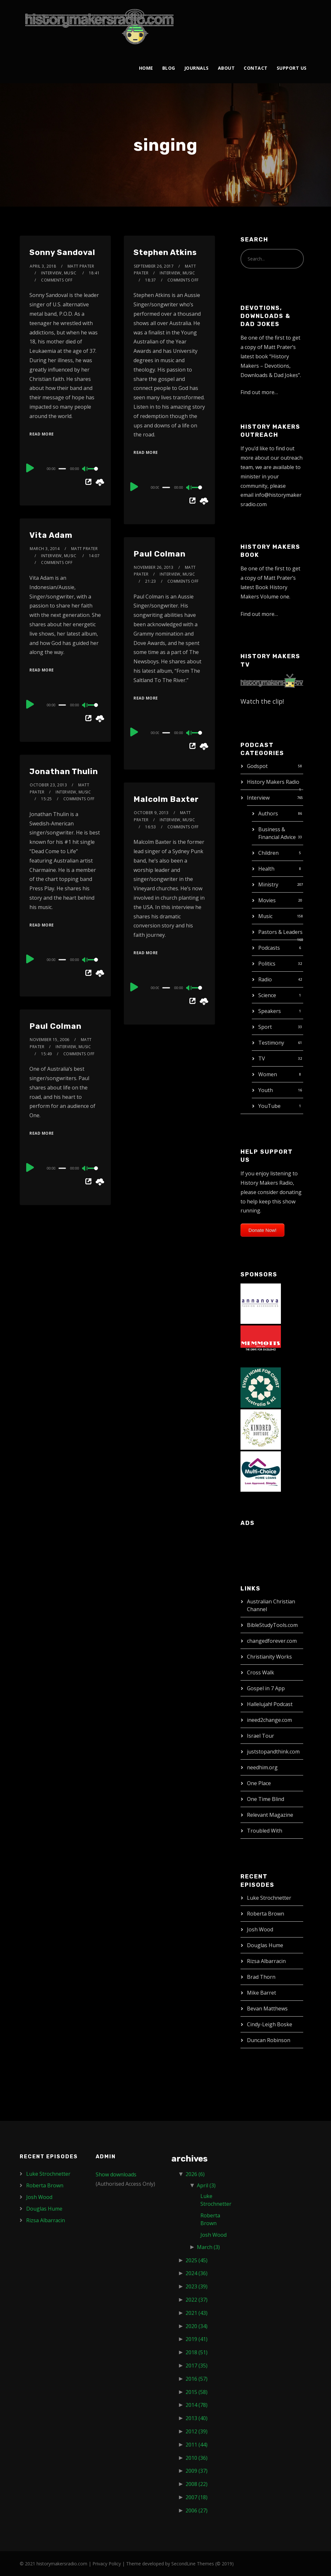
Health (266, 868)
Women (267, 1074)
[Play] (30, 467)
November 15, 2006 (49, 1039)
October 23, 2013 (48, 785)
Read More (41, 434)
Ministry (268, 884)
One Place (259, 1783)
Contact (256, 68)
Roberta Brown (265, 1913)
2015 (197, 2392)
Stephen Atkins (165, 252)
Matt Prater (81, 266)
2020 (197, 2326)
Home (146, 68)
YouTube (269, 1105)
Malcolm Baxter (166, 799)
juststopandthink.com (273, 1751)
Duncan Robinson (268, 2040)
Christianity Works (269, 1656)
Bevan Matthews (267, 2008)
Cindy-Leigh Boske (269, 2024)
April (206, 2185)
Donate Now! (263, 1230)
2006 (197, 2510)
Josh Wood (260, 1929)
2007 (197, 2497)
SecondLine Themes (192, 2564)
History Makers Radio (273, 781)
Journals (196, 68)
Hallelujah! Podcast (270, 1704)
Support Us (292, 68)
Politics (266, 963)
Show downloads (116, 2174)
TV (261, 1058)
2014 (197, 2404)
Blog (168, 68)
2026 (195, 2174)
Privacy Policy (106, 2564)
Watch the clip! (262, 701)
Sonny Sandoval (62, 252)
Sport (265, 1026)
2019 (197, 2339)
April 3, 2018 (43, 266)
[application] (65, 468)
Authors (268, 813)
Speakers (269, 1011)
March (208, 2247)
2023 (197, 2286)
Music (265, 916)
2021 (197, 2312)
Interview (258, 797)
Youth (265, 1090)
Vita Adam (50, 535)
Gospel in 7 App (266, 1688)
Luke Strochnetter (269, 1897)
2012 (197, 2431)
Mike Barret (261, 1992)
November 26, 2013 (154, 567)
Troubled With (264, 1830)
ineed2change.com (269, 1719)
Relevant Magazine (270, 1814)
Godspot (257, 766)
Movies (267, 900)
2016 (197, 2378)
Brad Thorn (261, 1976)
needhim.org (262, 1767)
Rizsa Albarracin (266, 1961)
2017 (197, 2365)
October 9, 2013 (151, 812)
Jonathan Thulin (63, 771)
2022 (197, 2299)
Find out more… (259, 392)
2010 (197, 2457)
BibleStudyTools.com (272, 1625)
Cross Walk (260, 1672)
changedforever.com (272, 1640)
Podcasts (269, 947)
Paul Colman (159, 553)
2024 (197, 2273)
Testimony (271, 1042)
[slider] (62, 468)
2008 (197, 2484)
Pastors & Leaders (280, 931)
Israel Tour (260, 1735)
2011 (197, 2444)
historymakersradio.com (62, 2564)
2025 (197, 2260)
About (226, 68)
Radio (265, 979)
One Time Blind (265, 1799)
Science (267, 995)
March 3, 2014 (45, 548)
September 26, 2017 (154, 266)
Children (268, 852)
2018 (197, 2352)
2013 (197, 2418)
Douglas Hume (265, 1945)
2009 (197, 2470)
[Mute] (85, 469)
